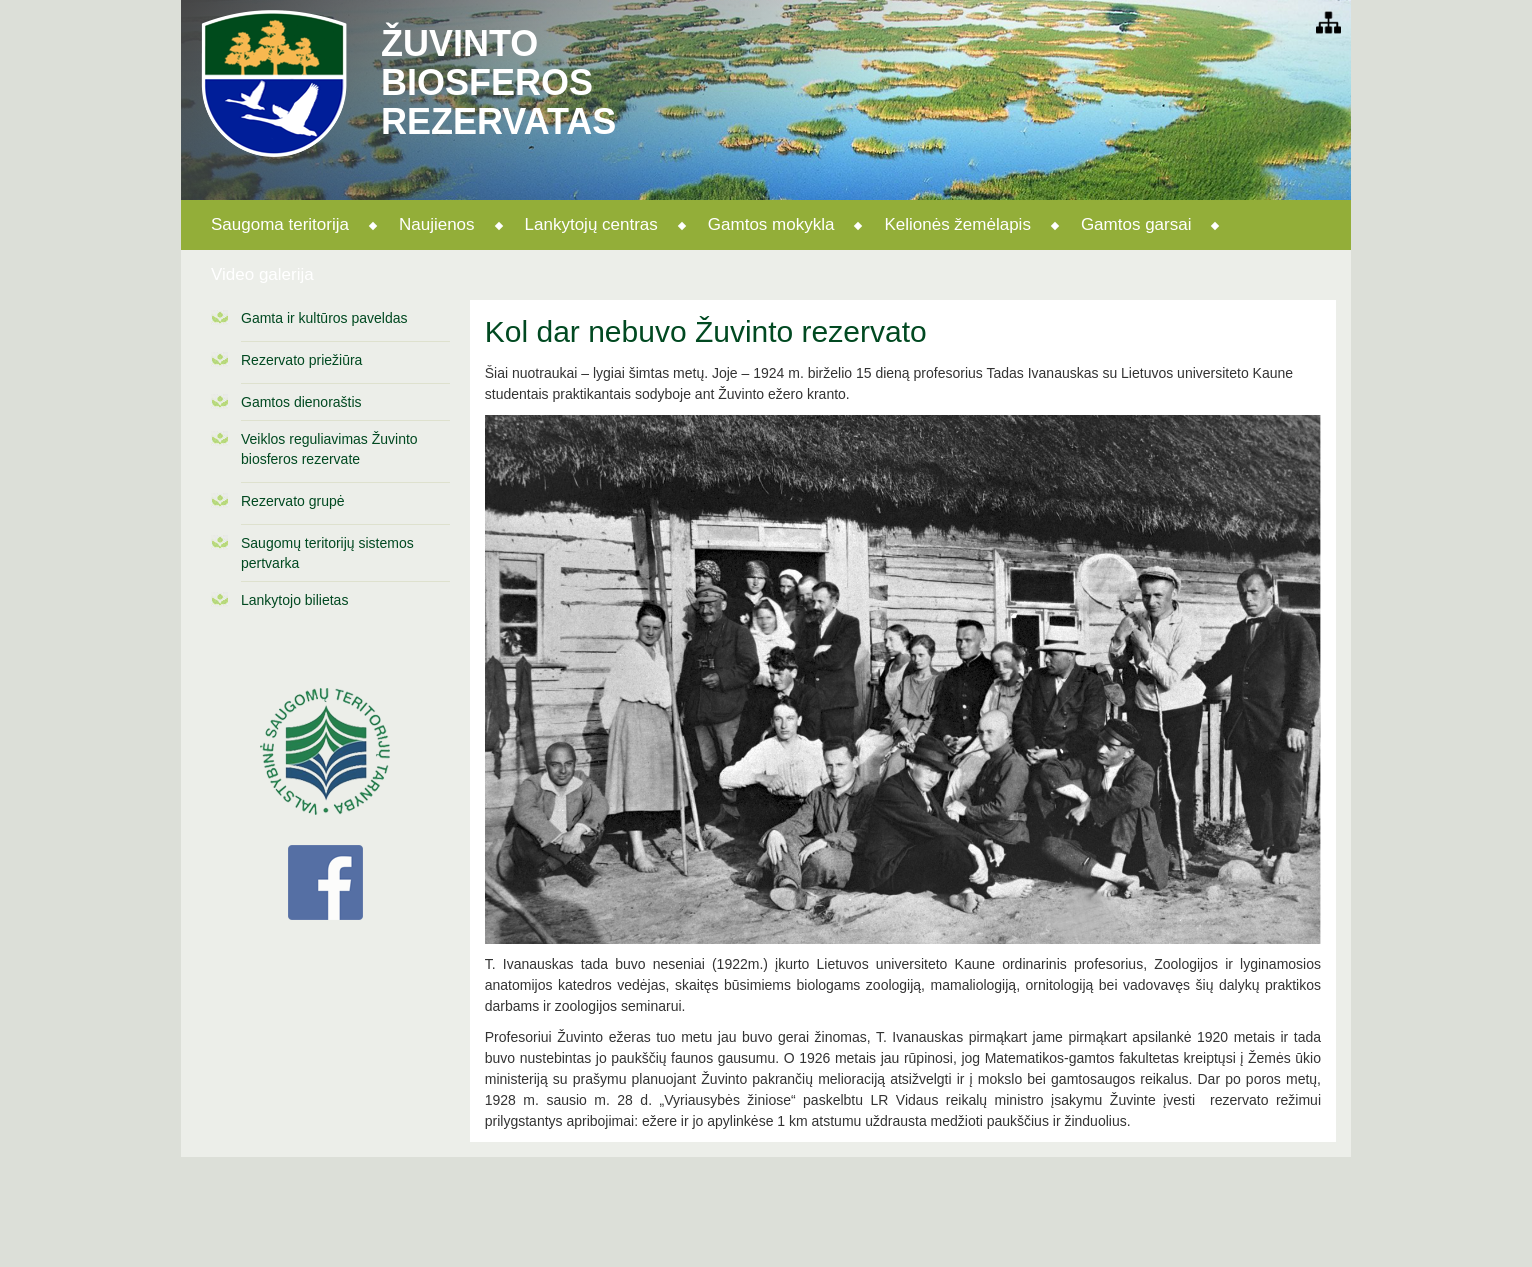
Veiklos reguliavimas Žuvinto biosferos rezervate (329, 449)
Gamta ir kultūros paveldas (324, 318)
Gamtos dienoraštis (301, 402)
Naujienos (437, 224)
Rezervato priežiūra (301, 360)
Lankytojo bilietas (294, 600)
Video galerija (262, 274)
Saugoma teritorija (280, 224)
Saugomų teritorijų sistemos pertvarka (327, 553)
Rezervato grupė (293, 501)
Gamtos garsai (1136, 224)
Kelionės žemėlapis (957, 224)
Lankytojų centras (591, 224)
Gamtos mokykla (771, 224)
